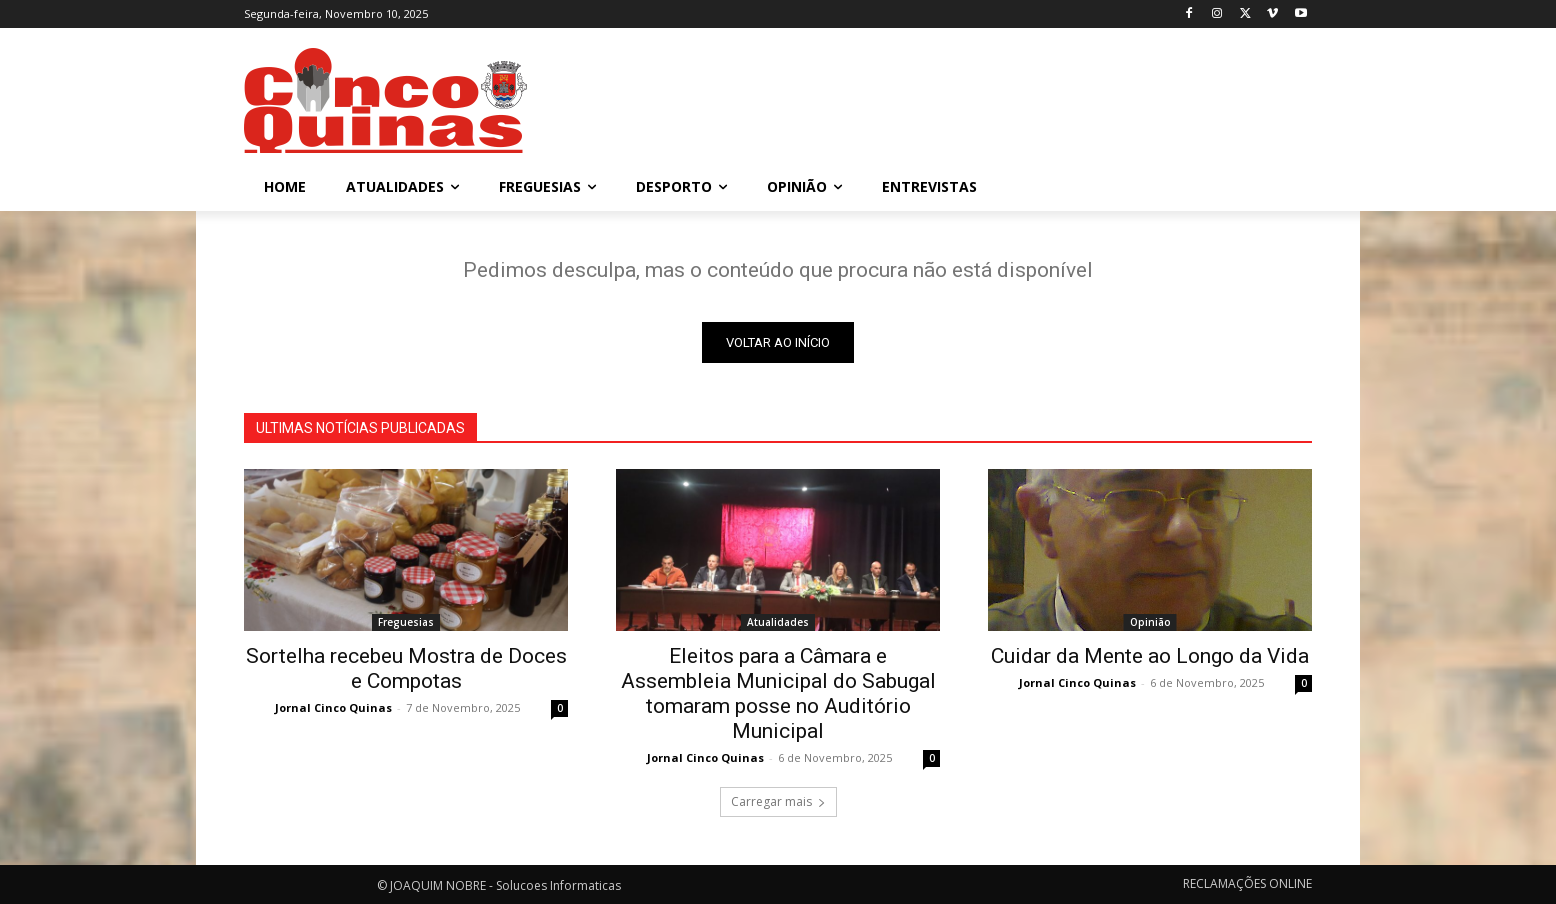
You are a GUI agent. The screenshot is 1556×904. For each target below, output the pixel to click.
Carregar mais (778, 801)
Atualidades (778, 622)
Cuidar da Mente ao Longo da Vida (1150, 656)
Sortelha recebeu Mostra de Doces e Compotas (406, 668)
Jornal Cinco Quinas (333, 707)
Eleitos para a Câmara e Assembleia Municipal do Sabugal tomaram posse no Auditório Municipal (778, 693)
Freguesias (406, 622)
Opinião (1150, 622)
